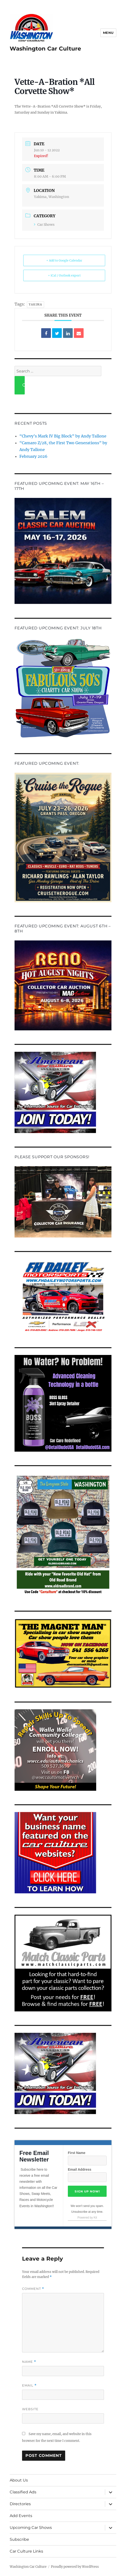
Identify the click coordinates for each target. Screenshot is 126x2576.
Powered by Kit (87, 2217)
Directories (20, 2504)
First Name (76, 2153)
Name (29, 2362)
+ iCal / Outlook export (64, 275)
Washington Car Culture (45, 48)
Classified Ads (23, 2492)
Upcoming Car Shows (31, 2527)
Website (30, 2409)
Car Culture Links (26, 2551)
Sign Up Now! (87, 2191)
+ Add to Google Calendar (64, 260)
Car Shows (44, 224)
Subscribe (19, 2539)
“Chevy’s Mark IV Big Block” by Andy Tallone (62, 436)
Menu (108, 33)
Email (29, 2385)
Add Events (21, 2515)
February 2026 (33, 456)
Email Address (79, 2169)
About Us (19, 2480)
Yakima (35, 304)
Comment (33, 2289)
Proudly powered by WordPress (75, 2567)
